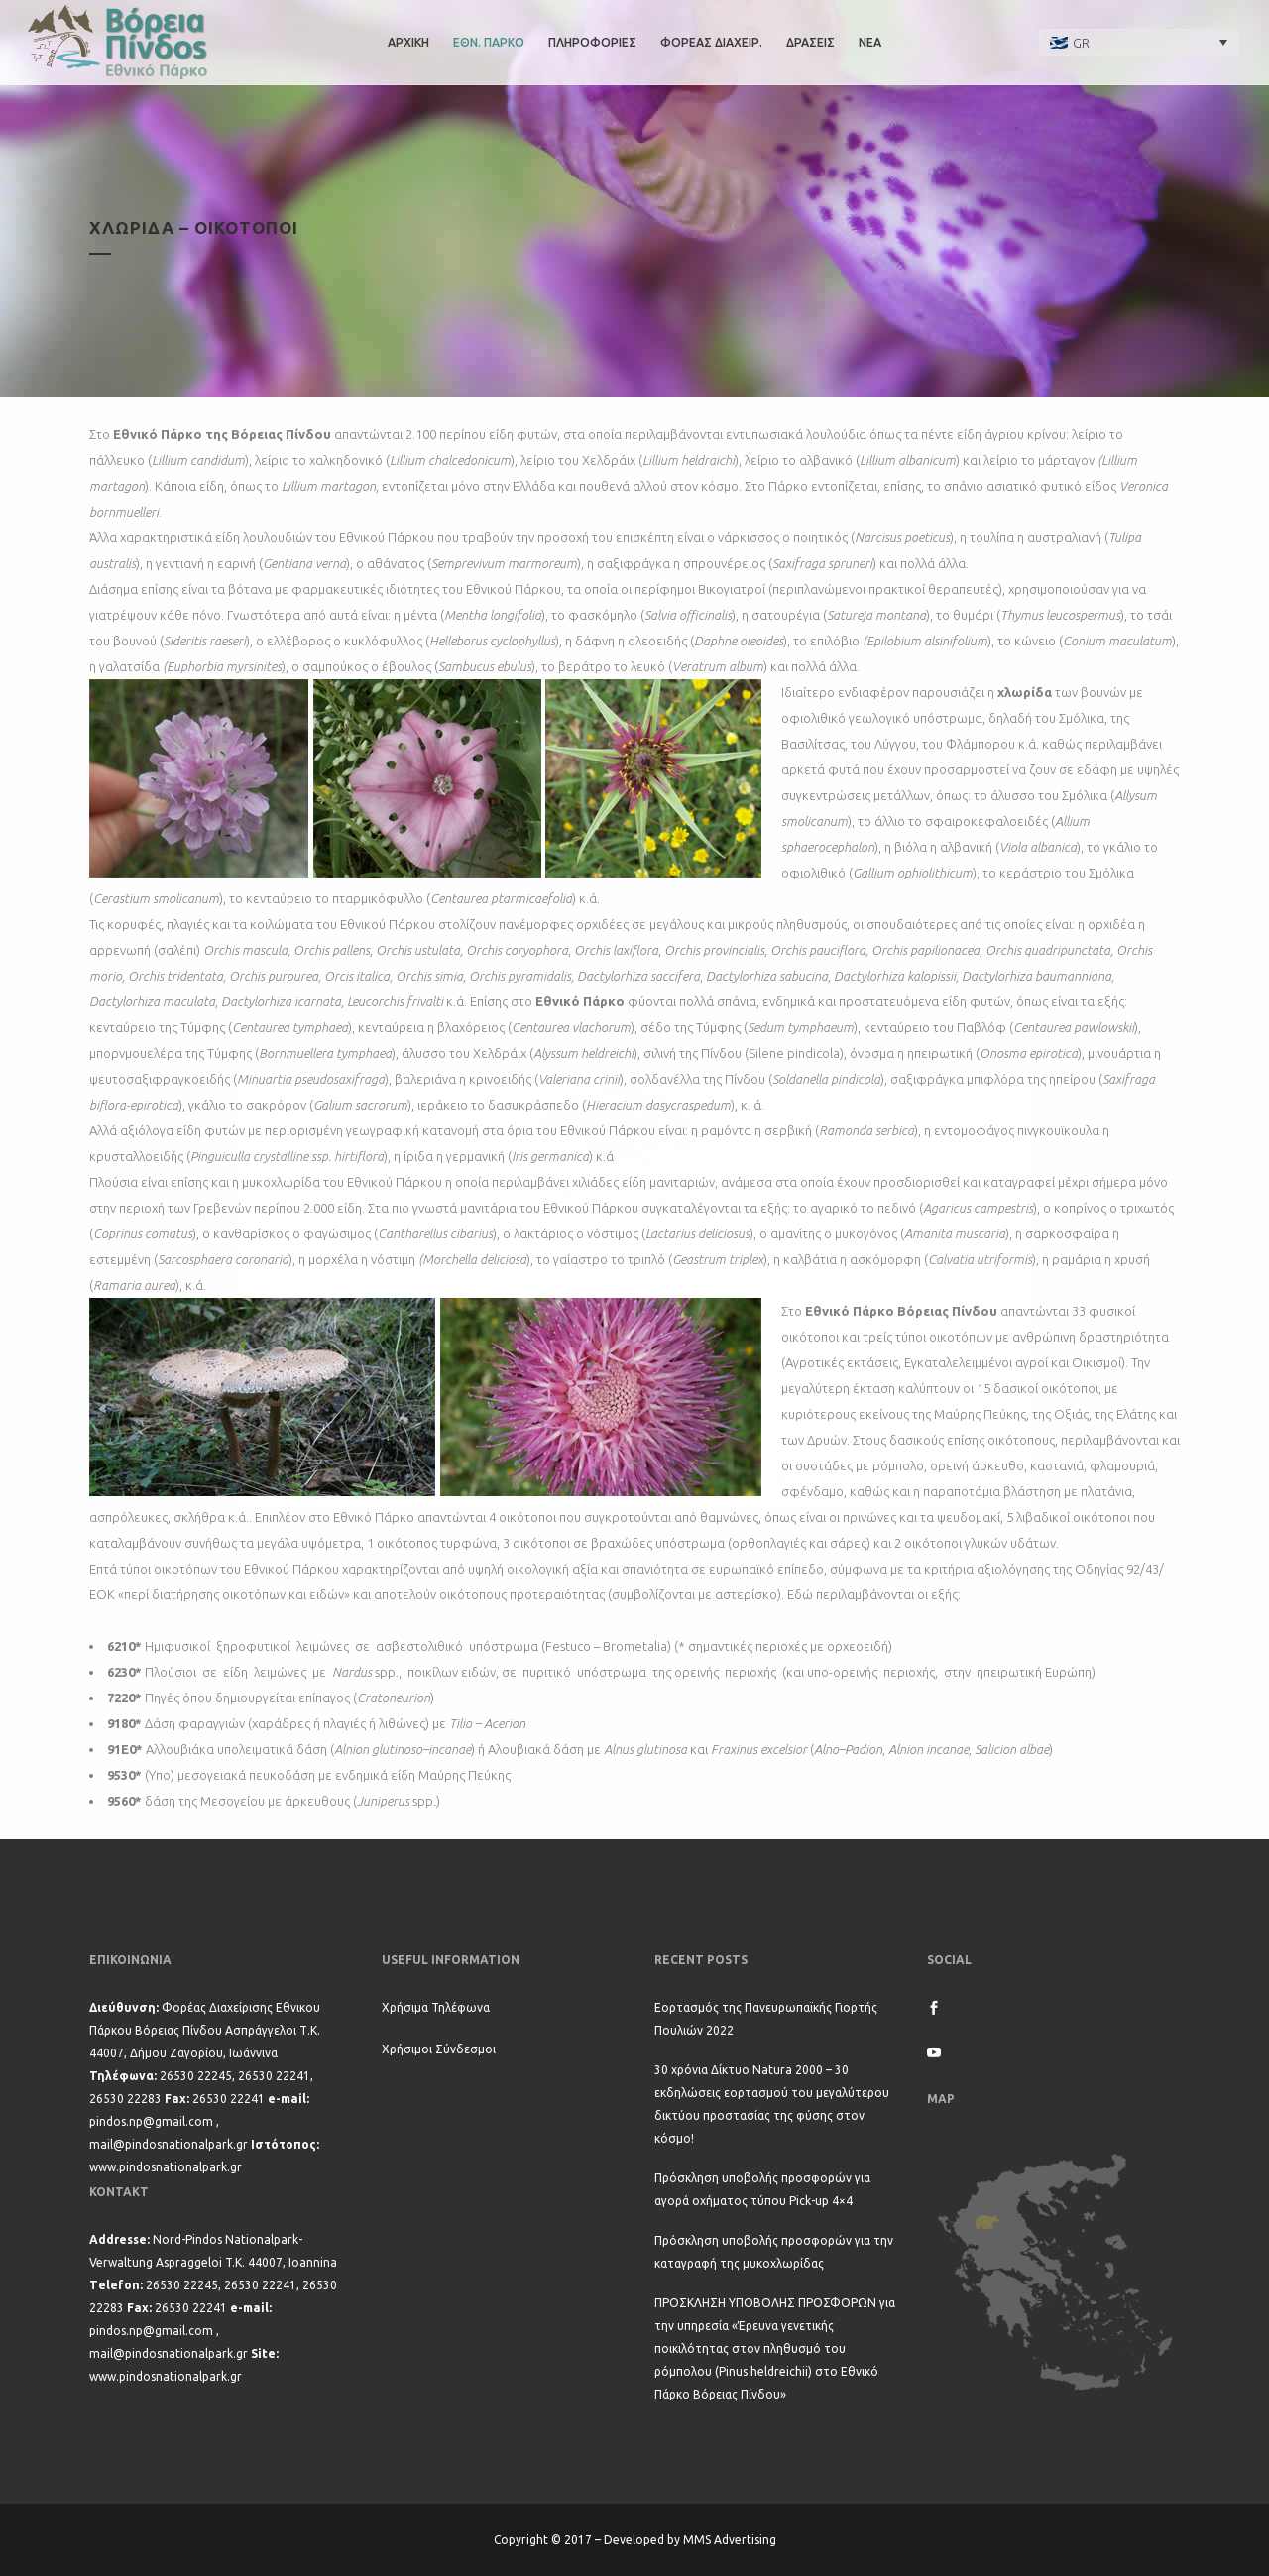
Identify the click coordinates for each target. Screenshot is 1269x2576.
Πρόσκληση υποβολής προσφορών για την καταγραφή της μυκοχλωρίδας (773, 2252)
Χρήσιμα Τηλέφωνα (436, 2007)
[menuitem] (1139, 42)
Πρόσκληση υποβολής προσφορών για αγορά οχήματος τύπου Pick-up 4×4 (762, 2189)
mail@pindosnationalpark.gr (168, 2144)
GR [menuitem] (1081, 43)
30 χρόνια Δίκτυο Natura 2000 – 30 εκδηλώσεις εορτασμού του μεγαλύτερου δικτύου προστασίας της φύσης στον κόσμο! (771, 2104)
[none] (1139, 42)
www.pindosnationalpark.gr (165, 2167)
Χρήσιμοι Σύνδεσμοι (439, 2049)
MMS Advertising (729, 2539)
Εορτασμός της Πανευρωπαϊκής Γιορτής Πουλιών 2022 (765, 2019)
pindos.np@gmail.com (151, 2121)
